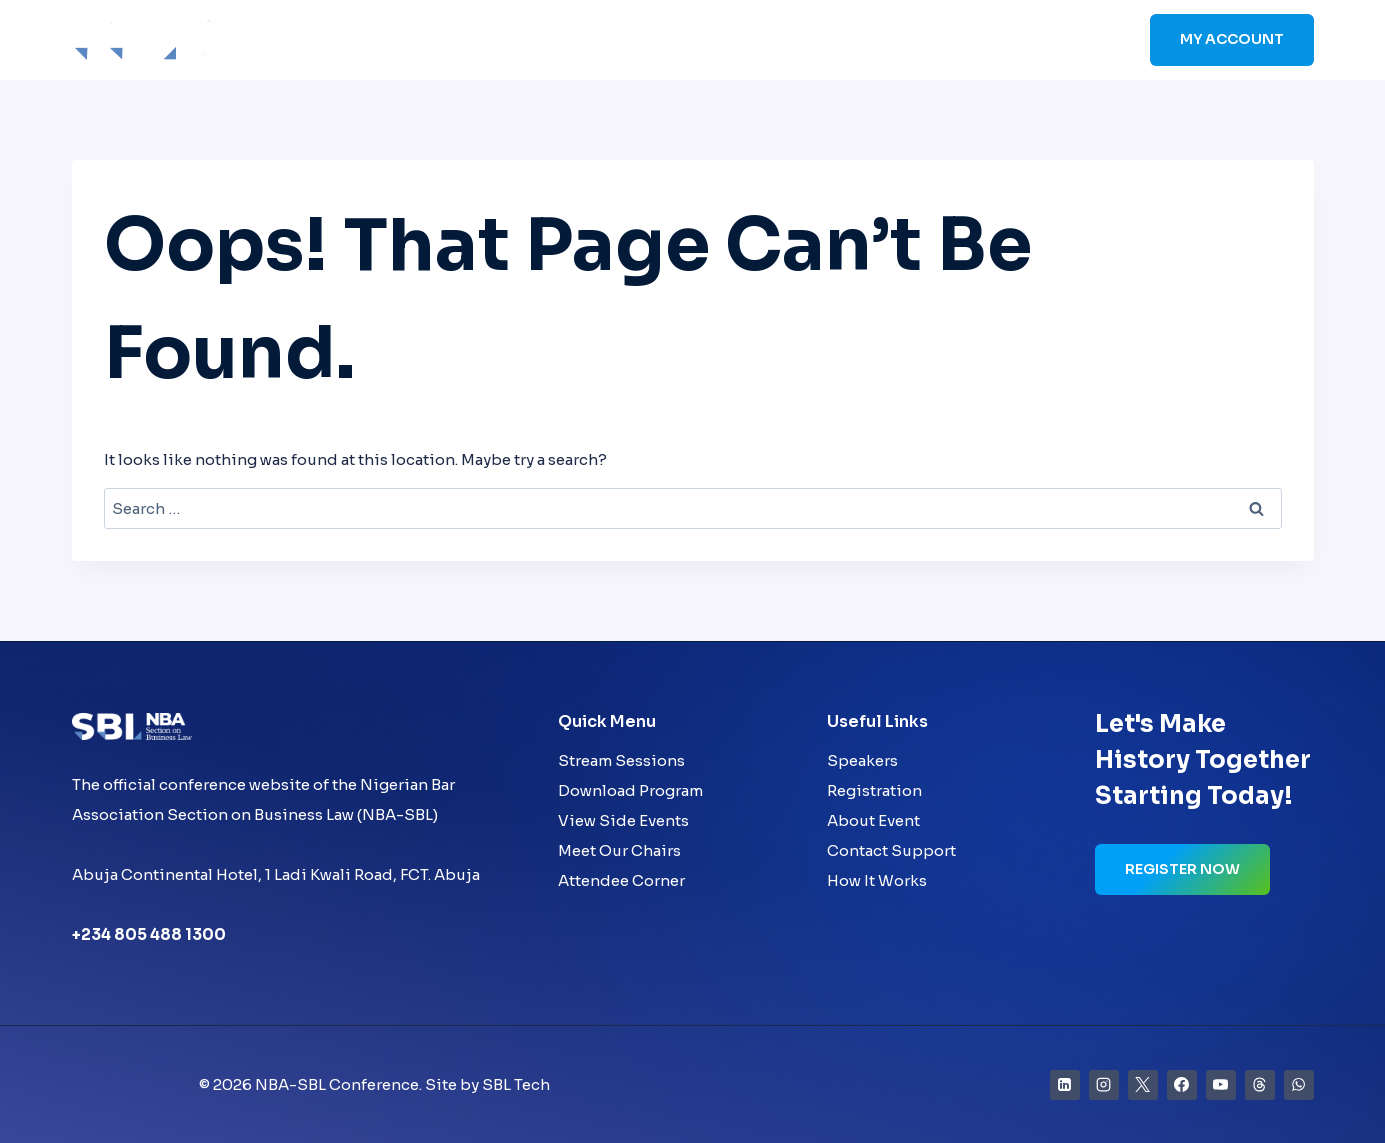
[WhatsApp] (1299, 1085)
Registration (874, 790)
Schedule (863, 40)
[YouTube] (1221, 1085)
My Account (1232, 39)
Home (600, 40)
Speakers (767, 40)
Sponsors (959, 40)
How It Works (877, 880)
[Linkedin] (1065, 1085)
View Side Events (623, 820)
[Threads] (1260, 1085)
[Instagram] (1104, 1085)
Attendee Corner (621, 880)
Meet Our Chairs (619, 850)
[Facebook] (1182, 1085)
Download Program (630, 790)
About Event (873, 820)
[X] (1143, 1085)
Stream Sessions (621, 760)
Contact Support (891, 850)
